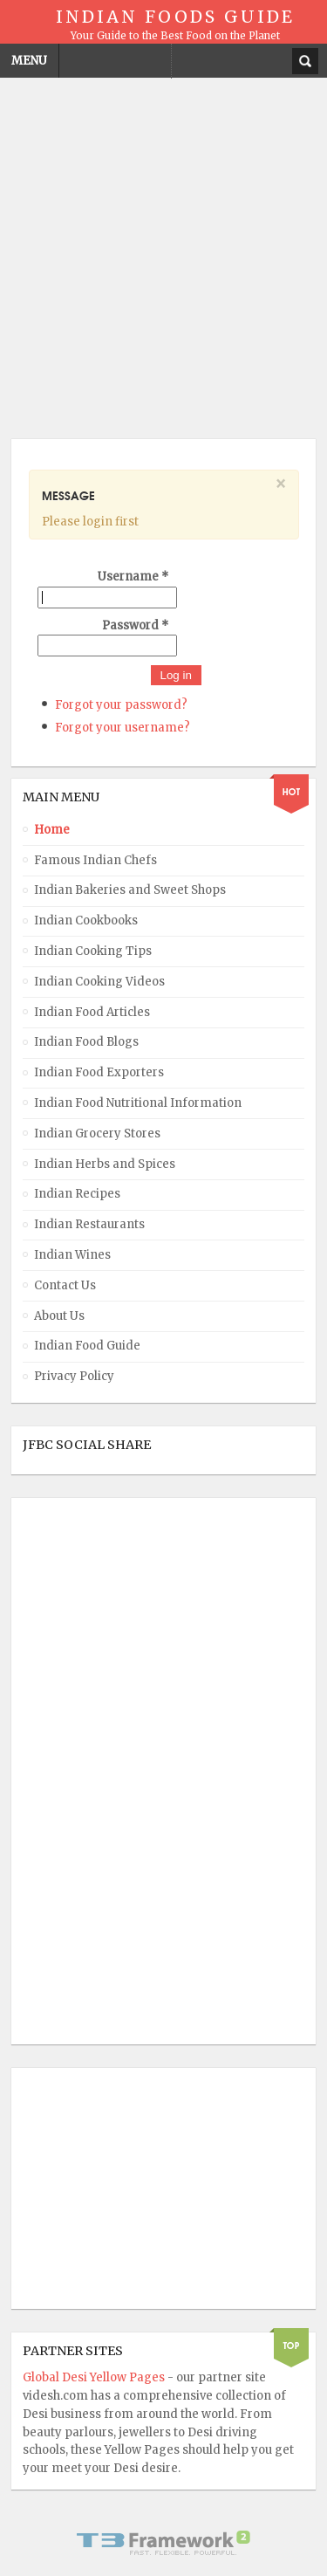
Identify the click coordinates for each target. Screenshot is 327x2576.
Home (52, 829)
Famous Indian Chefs (95, 860)
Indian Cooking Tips (93, 951)
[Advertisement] (163, 252)
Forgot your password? (121, 704)
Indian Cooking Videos (99, 981)
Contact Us (65, 1285)
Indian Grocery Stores (97, 1133)
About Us (59, 1316)
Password (135, 625)
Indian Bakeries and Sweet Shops (130, 890)
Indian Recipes (77, 1193)
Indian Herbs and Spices (104, 1164)
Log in (176, 675)
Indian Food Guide (87, 1345)
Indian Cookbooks (86, 920)
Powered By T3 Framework (164, 2543)
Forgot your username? (122, 727)
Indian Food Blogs (86, 1041)
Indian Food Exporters (99, 1072)
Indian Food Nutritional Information (138, 1103)
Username (133, 576)
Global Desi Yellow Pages (95, 2377)
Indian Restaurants (89, 1224)
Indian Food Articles (92, 1012)
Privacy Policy (74, 1376)
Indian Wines (72, 1254)
